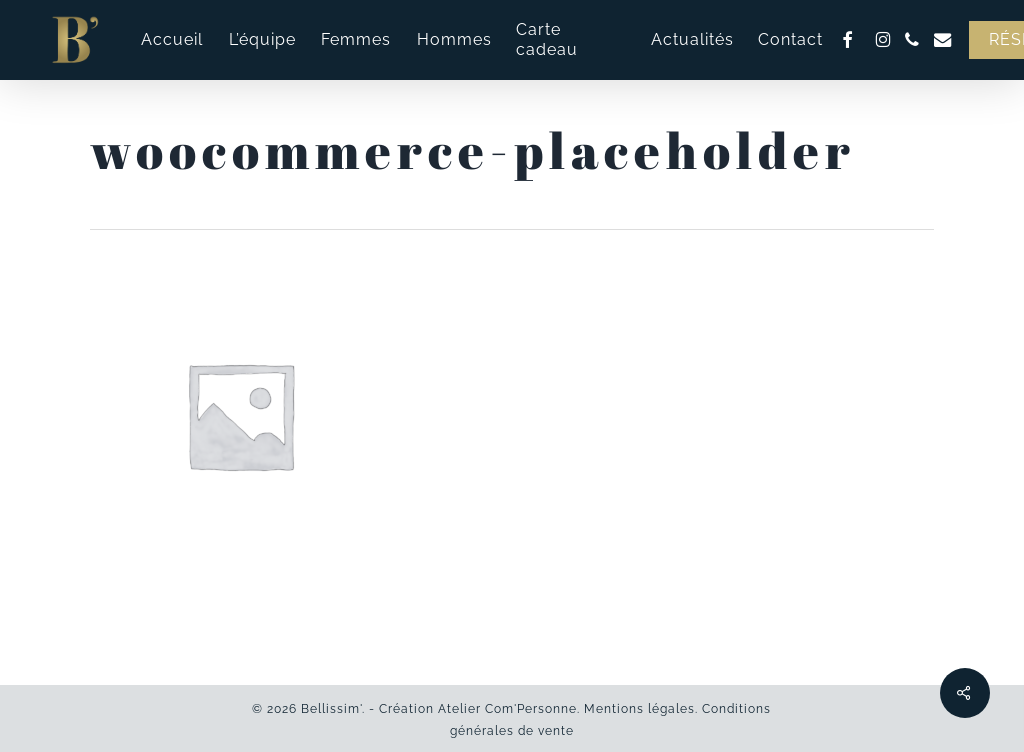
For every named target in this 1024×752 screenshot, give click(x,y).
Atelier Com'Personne (507, 709)
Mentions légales (639, 709)
